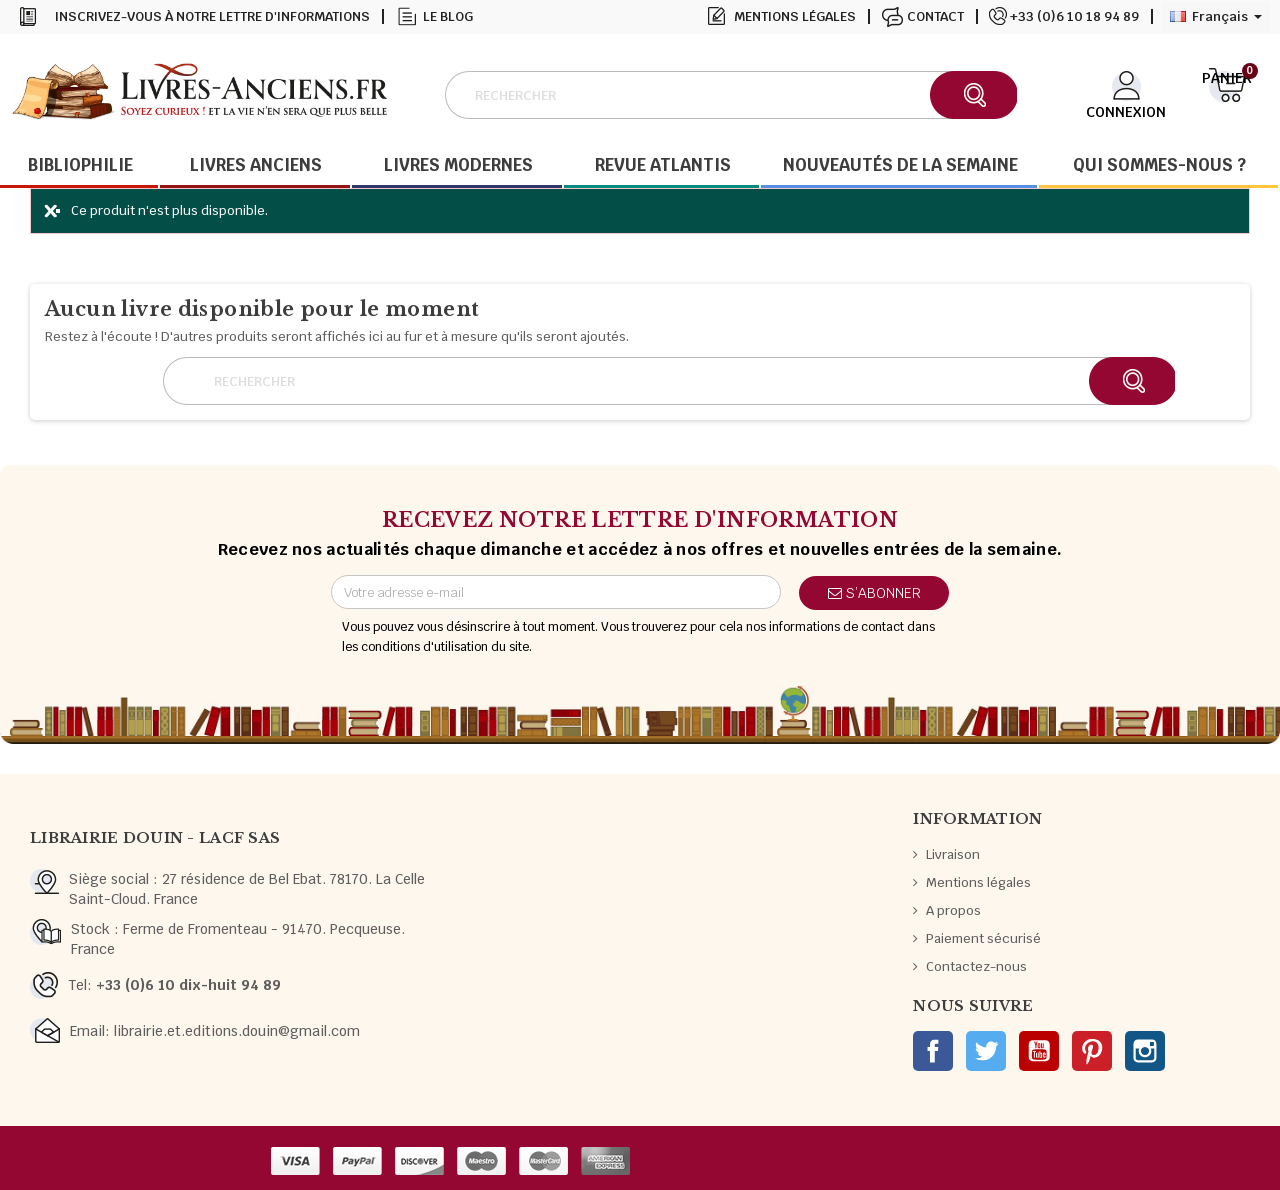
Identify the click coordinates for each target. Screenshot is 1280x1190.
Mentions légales (795, 16)
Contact (935, 16)
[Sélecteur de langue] (1216, 17)
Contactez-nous (976, 966)
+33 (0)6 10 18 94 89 (1074, 16)
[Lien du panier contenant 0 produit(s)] (1227, 93)
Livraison (953, 854)
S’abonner (874, 593)
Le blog (448, 16)
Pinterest (1092, 1051)
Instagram (1145, 1051)
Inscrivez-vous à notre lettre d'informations (212, 16)
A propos (953, 910)
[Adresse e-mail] (556, 592)
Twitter (986, 1051)
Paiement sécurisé (983, 938)
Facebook (933, 1051)
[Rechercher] (730, 95)
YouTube (1039, 1051)
